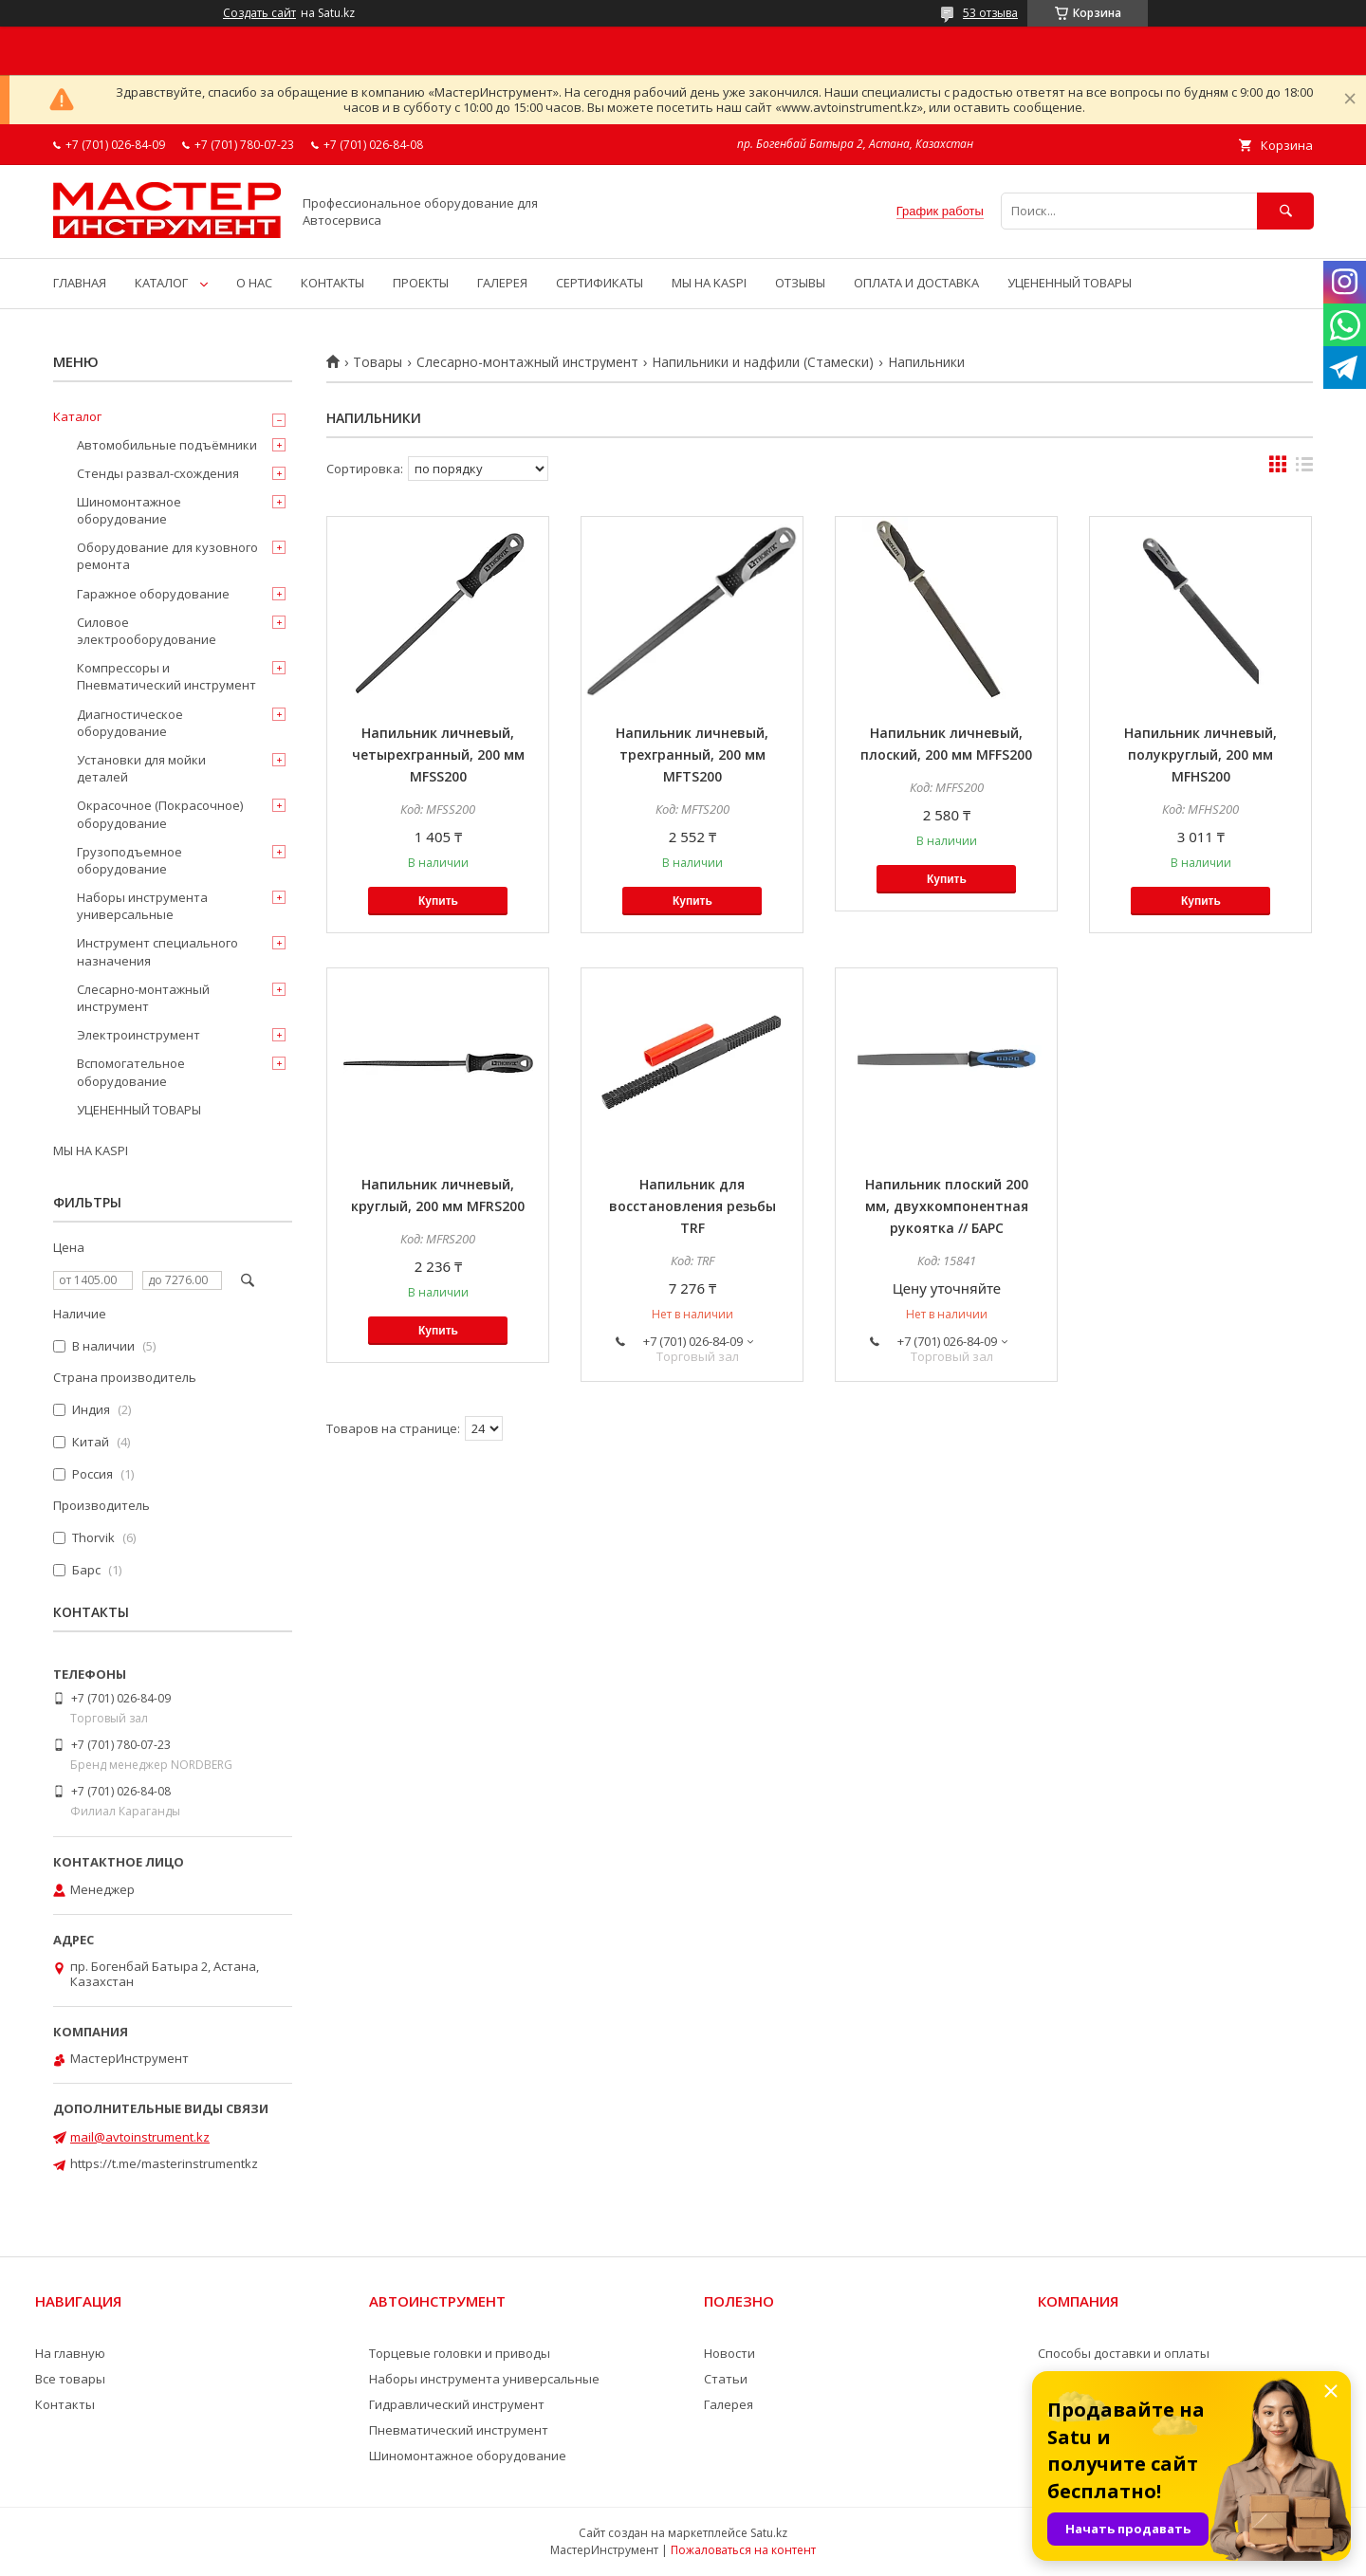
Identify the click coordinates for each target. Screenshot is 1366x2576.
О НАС (254, 282)
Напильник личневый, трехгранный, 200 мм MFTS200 (692, 754)
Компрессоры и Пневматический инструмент (166, 676)
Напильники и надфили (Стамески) (763, 362)
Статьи (726, 2378)
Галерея (728, 2404)
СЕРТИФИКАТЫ (599, 282)
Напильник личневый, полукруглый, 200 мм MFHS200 (1200, 754)
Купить (438, 901)
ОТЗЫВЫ (800, 282)
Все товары (70, 2378)
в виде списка (1304, 468)
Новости (729, 2353)
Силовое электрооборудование (146, 631)
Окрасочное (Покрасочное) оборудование (160, 814)
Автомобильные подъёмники (167, 444)
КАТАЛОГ (161, 282)
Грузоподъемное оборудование (129, 860)
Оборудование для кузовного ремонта (167, 556)
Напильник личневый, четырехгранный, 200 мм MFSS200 (438, 754)
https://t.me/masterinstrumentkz (164, 2163)
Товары (377, 362)
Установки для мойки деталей (141, 768)
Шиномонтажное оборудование (129, 510)
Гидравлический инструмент (457, 2404)
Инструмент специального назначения (157, 951)
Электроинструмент (138, 1034)
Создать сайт (259, 13)
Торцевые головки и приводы (459, 2353)
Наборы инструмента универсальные (142, 906)
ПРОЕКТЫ (421, 282)
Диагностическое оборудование (130, 723)
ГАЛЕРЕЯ (502, 282)
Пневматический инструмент (458, 2429)
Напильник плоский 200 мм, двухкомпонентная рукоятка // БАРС (946, 1206)
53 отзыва (990, 13)
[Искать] (1285, 211)
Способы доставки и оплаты (1123, 2353)
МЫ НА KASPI (709, 282)
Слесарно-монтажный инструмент (527, 362)
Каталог (77, 416)
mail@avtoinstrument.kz (140, 2136)
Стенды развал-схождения (158, 473)
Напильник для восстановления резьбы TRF (692, 1206)
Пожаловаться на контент (743, 2550)
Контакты (65, 2404)
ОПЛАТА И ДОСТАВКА (916, 282)
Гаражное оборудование (153, 593)
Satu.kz (768, 2533)
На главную (70, 2353)
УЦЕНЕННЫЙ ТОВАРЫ (1069, 282)
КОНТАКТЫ (332, 282)
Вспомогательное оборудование (131, 1072)
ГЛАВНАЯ (79, 282)
